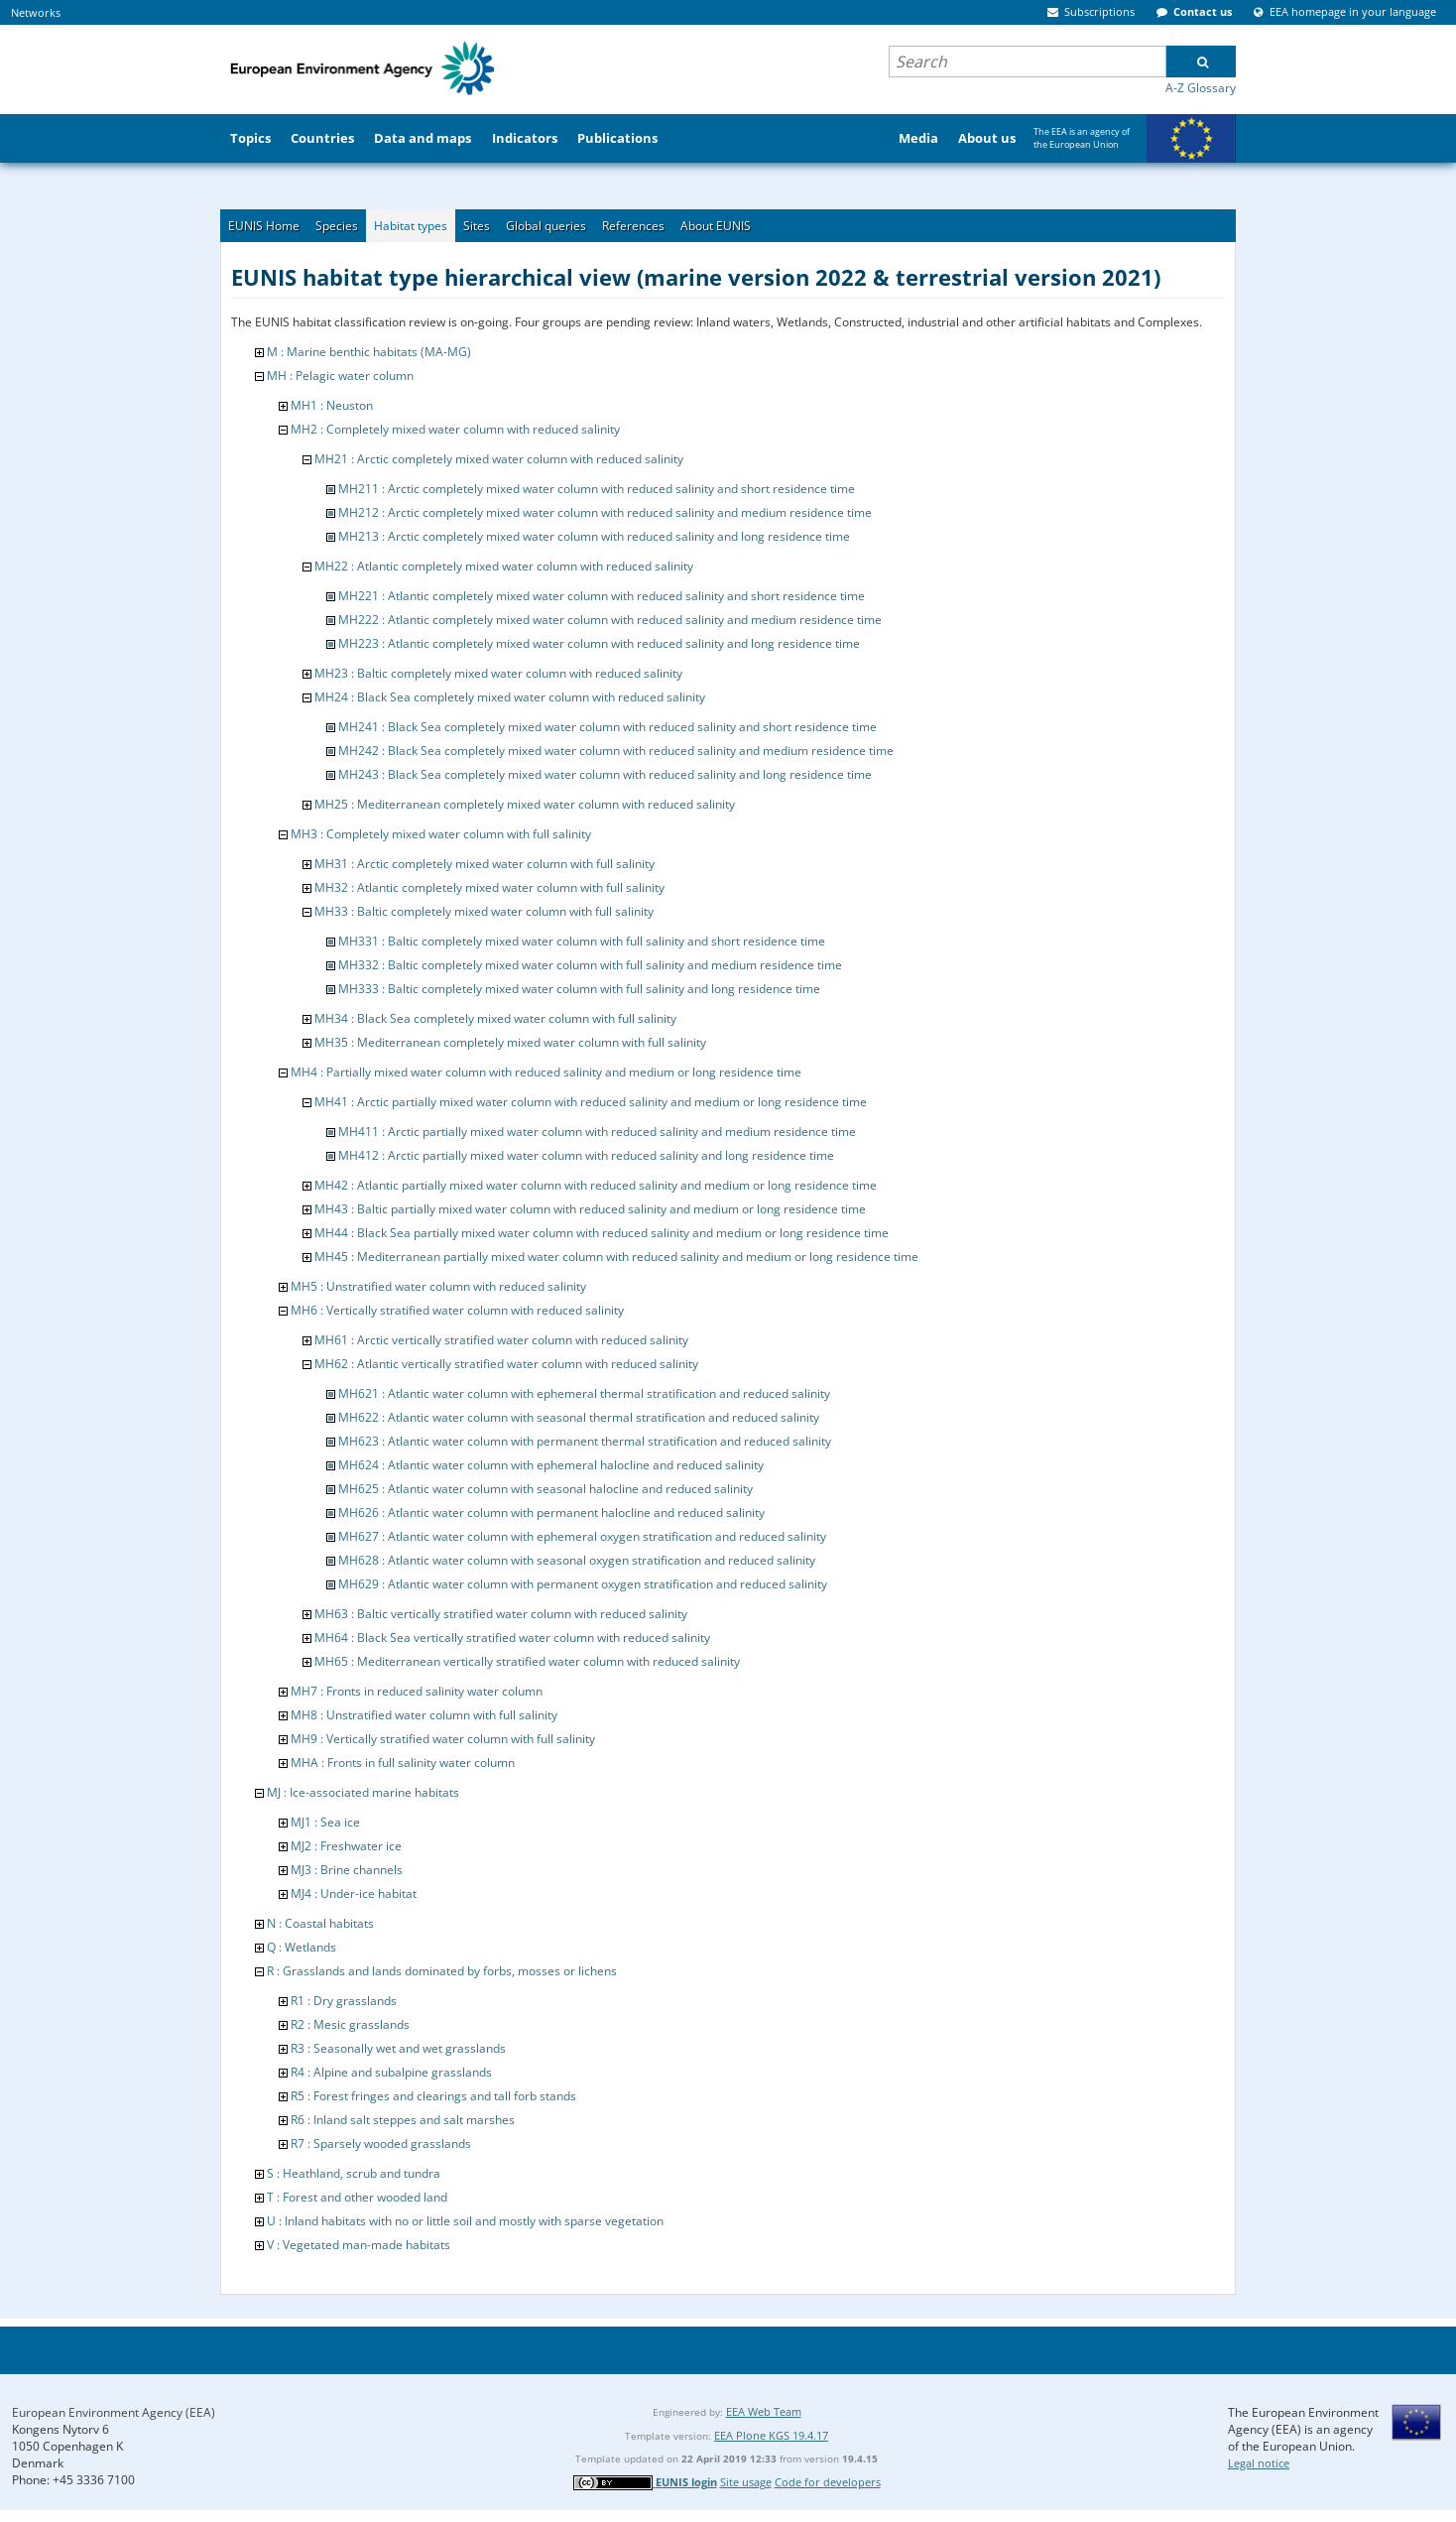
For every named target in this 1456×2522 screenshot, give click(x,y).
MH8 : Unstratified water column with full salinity (424, 1714)
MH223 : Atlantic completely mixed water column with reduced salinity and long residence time (599, 643)
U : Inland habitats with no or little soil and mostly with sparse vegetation (465, 2220)
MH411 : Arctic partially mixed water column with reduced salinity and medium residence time (597, 1131)
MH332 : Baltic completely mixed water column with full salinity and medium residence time (590, 964)
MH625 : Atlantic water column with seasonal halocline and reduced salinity (545, 1488)
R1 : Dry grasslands (344, 2000)
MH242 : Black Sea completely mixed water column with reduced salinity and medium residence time (616, 750)
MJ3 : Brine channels (347, 1869)
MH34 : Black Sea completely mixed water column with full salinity (495, 1018)
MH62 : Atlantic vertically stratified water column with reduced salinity (506, 1363)
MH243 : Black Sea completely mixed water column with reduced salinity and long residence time (605, 774)
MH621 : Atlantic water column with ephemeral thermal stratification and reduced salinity (584, 1393)
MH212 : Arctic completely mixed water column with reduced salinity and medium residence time (605, 512)
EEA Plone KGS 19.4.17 (771, 2435)
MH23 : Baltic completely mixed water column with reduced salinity (498, 673)
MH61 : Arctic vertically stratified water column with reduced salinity (501, 1339)
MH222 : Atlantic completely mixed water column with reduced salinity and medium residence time (610, 619)
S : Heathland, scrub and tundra (353, 2173)
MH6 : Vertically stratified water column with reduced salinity (457, 1310)
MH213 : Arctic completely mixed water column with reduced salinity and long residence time (594, 536)
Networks (36, 12)
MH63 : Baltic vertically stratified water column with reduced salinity (500, 1613)
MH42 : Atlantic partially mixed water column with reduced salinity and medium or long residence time (595, 1185)
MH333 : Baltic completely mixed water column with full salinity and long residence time (579, 988)
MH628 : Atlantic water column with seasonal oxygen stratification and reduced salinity (576, 1560)
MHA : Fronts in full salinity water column (403, 1762)
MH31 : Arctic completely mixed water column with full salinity (484, 863)
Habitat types (410, 225)
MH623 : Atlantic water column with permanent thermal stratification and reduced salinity (584, 1441)
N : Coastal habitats (320, 1923)
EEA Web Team (763, 2411)
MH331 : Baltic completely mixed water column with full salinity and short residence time (581, 941)
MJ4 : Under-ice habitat (354, 1893)
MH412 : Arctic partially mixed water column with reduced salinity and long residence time (586, 1155)
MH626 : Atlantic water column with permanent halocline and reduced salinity (551, 1512)
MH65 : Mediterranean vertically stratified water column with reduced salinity (527, 1661)
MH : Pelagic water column (340, 375)
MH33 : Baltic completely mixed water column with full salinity (484, 911)
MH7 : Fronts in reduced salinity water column (417, 1691)
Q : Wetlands (301, 1947)
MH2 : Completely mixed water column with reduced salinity (455, 429)
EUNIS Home (264, 225)
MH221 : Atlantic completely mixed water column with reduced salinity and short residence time (601, 595)
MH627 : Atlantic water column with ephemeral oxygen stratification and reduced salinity (582, 1536)
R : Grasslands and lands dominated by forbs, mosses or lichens (442, 1970)
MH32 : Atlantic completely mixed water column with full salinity (489, 887)
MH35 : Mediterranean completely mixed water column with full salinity (510, 1042)
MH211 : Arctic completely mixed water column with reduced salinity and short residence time (596, 488)
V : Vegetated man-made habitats (358, 2244)
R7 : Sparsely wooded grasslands (381, 2143)
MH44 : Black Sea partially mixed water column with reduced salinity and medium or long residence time (601, 1232)
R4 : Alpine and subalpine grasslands (391, 2072)
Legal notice (1258, 2463)
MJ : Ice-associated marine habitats (363, 1792)
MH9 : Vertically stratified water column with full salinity (443, 1738)
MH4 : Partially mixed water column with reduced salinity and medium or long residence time (546, 1072)
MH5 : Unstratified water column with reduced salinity (438, 1286)
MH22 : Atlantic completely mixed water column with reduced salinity (503, 566)
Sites (476, 225)
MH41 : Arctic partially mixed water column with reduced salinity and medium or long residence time (590, 1101)
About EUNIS (715, 225)
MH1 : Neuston (332, 405)
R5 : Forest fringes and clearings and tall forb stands (433, 2095)
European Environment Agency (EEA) (113, 2412)
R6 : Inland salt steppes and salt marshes (403, 2119)
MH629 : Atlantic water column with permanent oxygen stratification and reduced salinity (582, 1584)
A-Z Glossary (1200, 87)
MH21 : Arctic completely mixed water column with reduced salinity (498, 458)
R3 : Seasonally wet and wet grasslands (398, 2048)
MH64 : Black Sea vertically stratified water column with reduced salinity (512, 1637)
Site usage (746, 2481)
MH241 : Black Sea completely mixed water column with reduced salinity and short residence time (607, 726)
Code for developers (828, 2481)
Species (336, 225)
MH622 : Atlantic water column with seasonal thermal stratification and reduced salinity (578, 1417)
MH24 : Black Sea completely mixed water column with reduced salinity (509, 697)
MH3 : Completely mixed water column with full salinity (441, 833)
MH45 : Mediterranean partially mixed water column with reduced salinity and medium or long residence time (616, 1256)
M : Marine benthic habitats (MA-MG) (369, 351)
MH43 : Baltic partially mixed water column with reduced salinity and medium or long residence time (590, 1208)
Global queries (546, 225)
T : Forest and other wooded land (357, 2197)
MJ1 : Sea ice (325, 1822)
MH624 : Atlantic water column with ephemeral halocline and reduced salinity (551, 1464)
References (633, 225)
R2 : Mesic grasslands (350, 2024)
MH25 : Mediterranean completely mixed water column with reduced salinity (524, 804)
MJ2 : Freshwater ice (346, 1845)
